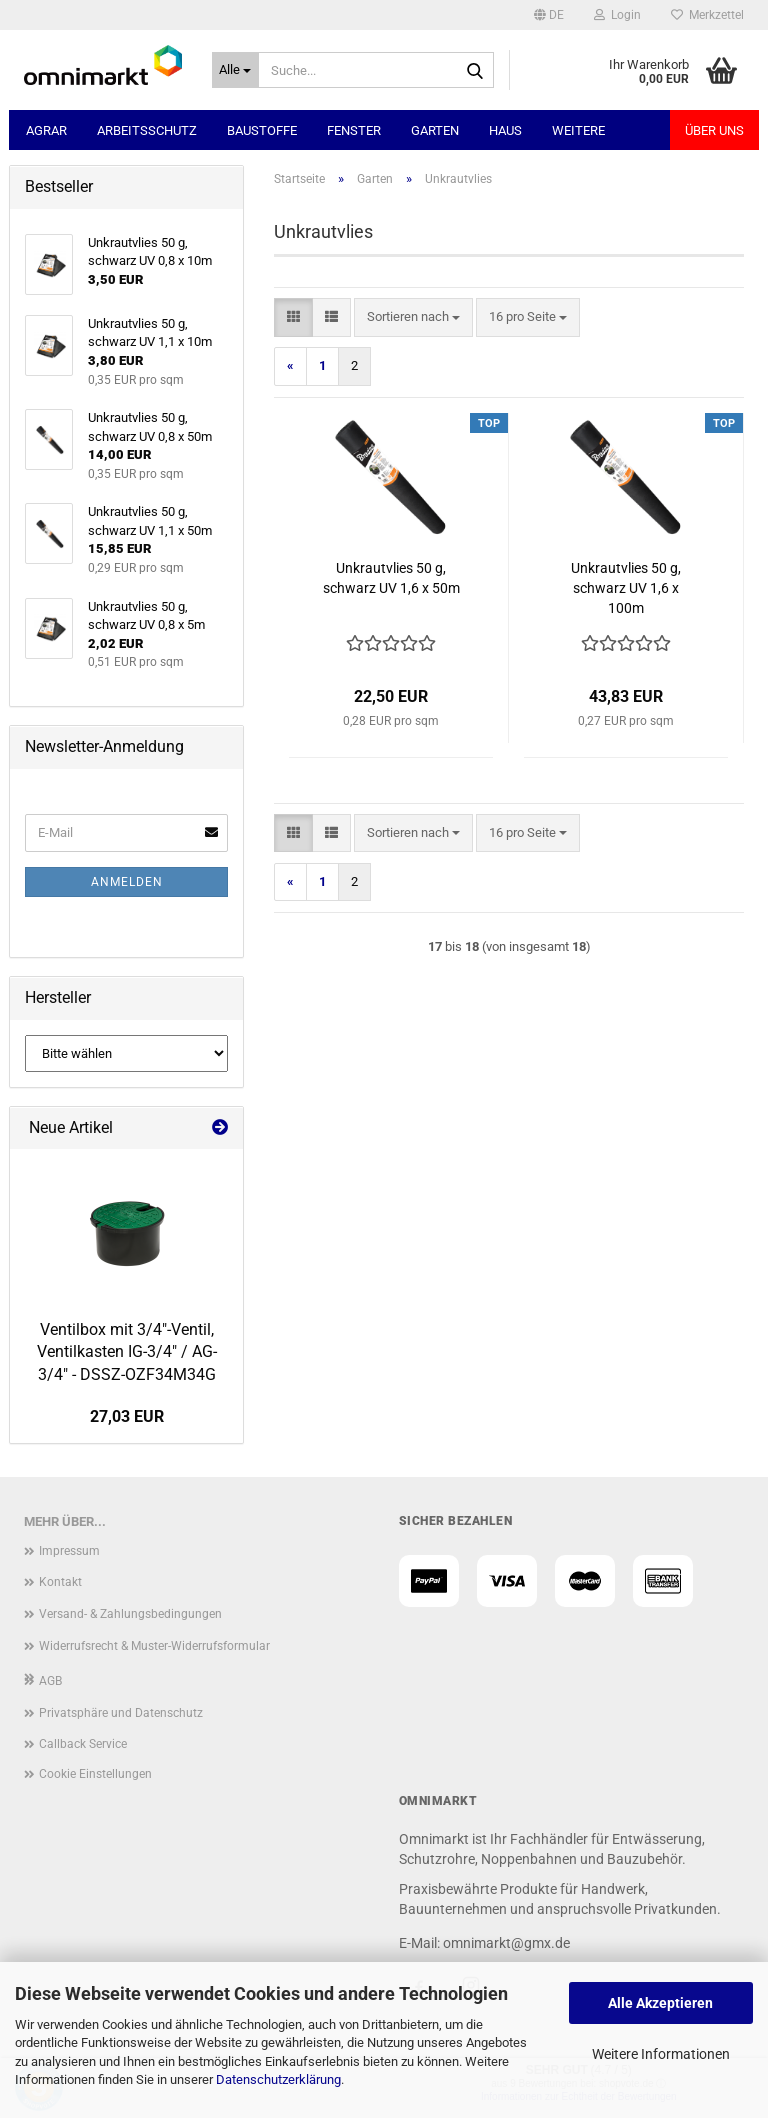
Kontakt (60, 1582)
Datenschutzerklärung (278, 2079)
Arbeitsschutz (147, 130)
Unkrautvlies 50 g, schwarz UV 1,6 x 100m (626, 588)
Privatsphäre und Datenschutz (121, 1713)
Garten (435, 130)
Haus (505, 130)
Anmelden (127, 882)
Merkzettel (707, 15)
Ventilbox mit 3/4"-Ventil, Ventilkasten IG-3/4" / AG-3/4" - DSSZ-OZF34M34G (127, 1352)
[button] (549, 15)
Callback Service (83, 1744)
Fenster (354, 130)
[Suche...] (236, 70)
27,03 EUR (127, 1416)
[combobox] (413, 317)
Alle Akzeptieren (660, 2003)
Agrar (46, 130)
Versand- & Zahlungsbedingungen (130, 1614)
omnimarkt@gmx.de (506, 1943)
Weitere (578, 130)
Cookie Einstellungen (95, 1774)
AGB (50, 1681)
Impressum (69, 1551)
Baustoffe (262, 130)
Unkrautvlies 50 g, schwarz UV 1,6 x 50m (391, 578)
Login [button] (617, 15)
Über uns (714, 130)
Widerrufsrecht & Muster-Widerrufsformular (154, 1646)
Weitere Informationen (661, 2054)
